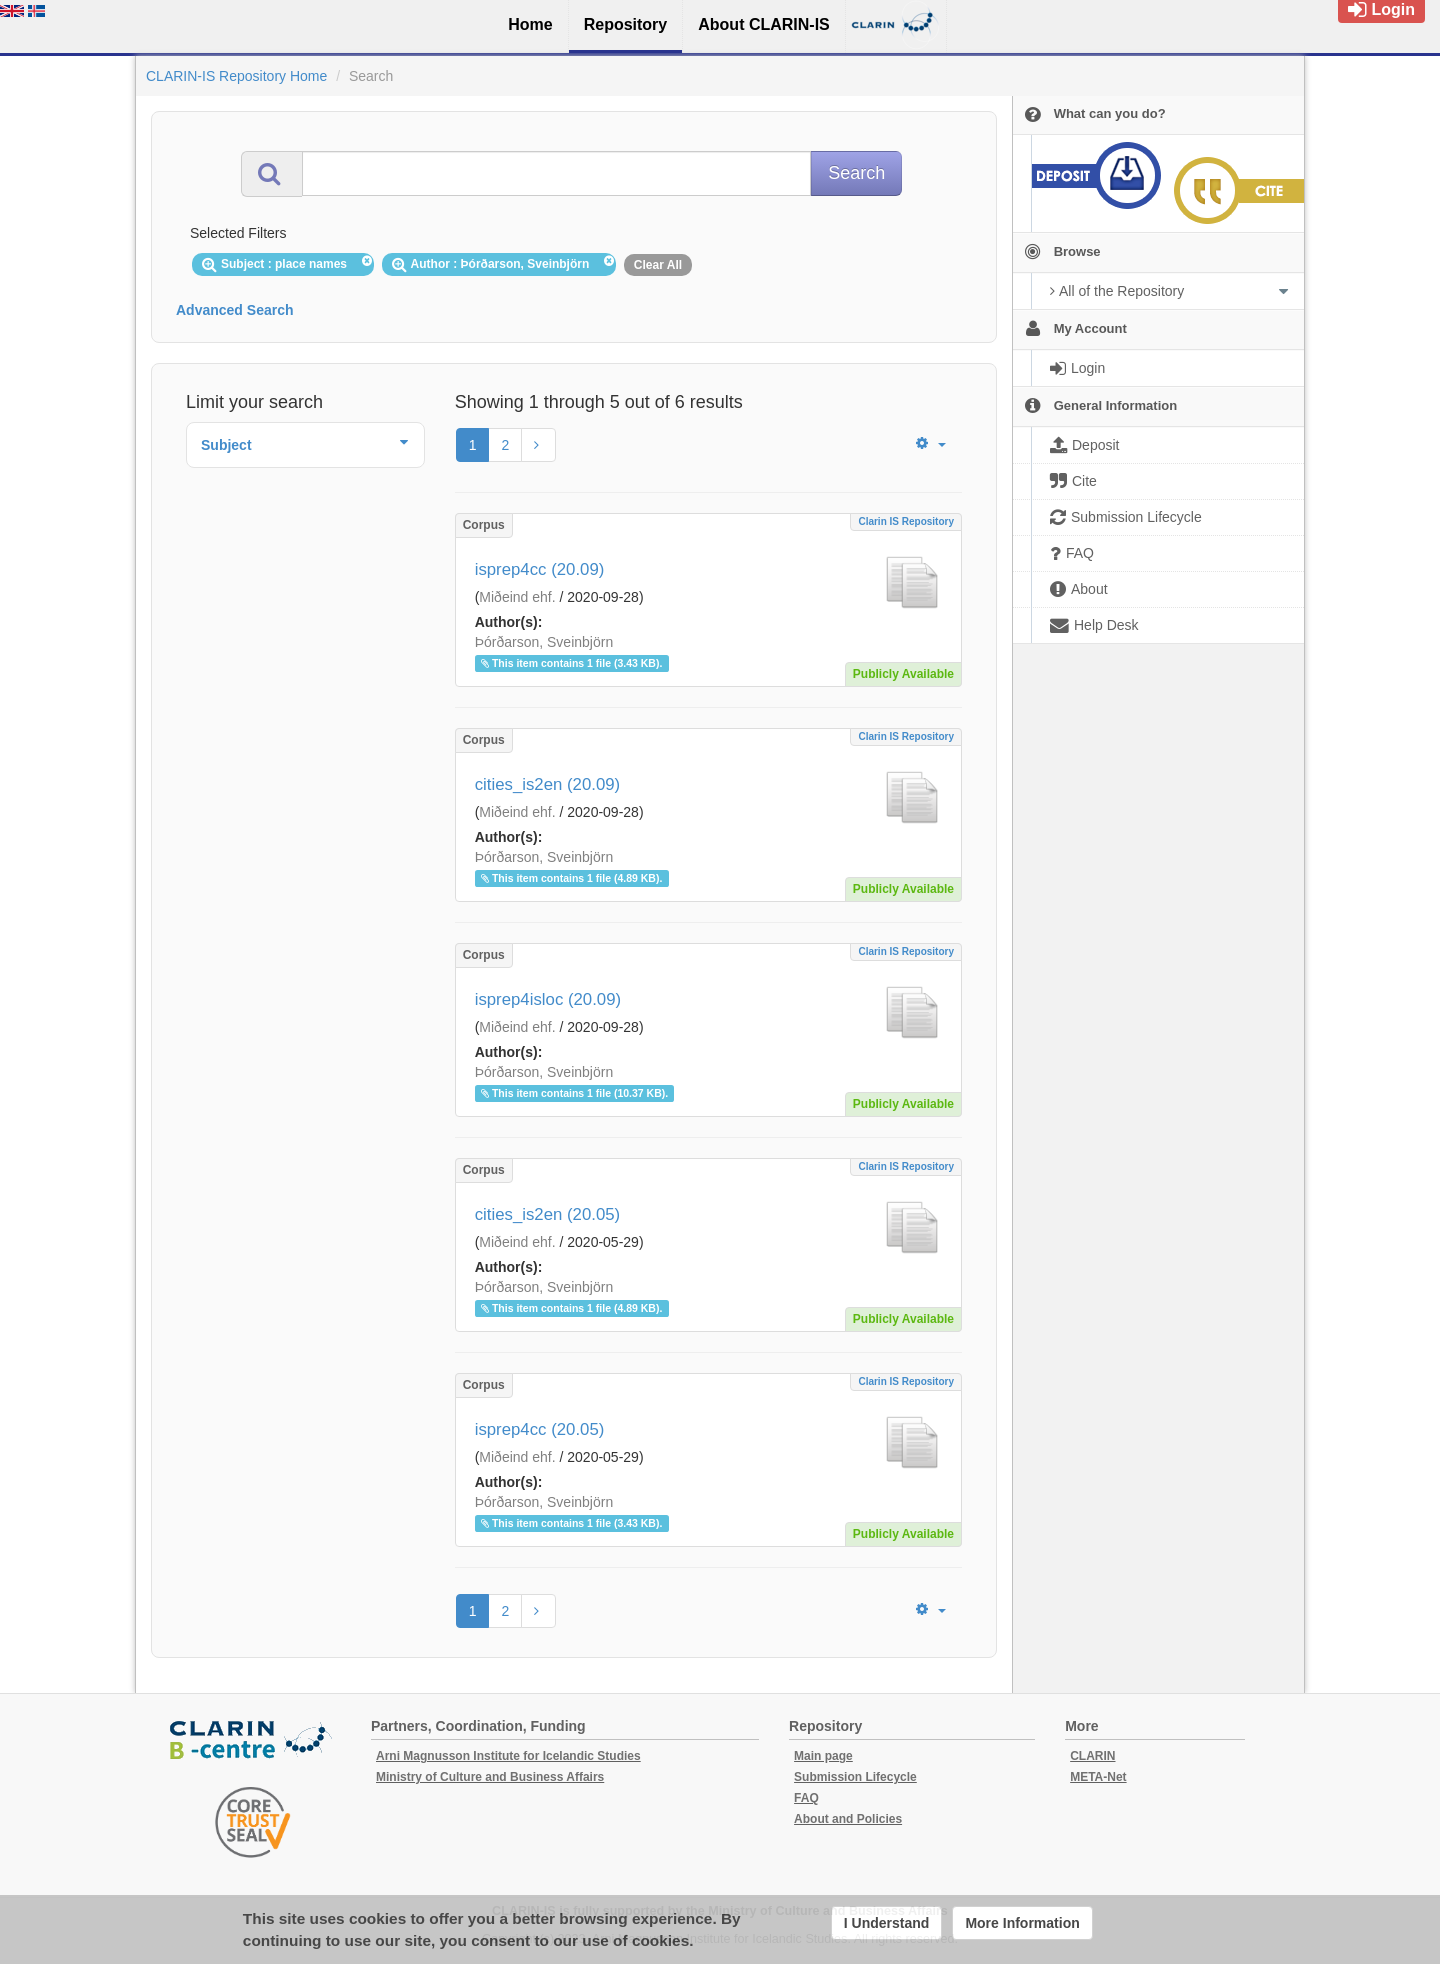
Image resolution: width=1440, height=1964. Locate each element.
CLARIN (1092, 1756)
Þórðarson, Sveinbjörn (544, 642)
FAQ (806, 1798)
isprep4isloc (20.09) (548, 999)
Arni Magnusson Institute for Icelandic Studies (508, 1756)
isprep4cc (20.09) (540, 569)
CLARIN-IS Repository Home (236, 76)
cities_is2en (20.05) (548, 1214)
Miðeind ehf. (517, 597)
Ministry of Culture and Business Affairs (490, 1777)
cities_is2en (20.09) (548, 784)
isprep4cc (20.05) (540, 1429)
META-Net (1098, 1777)
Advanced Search (235, 310)
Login (1381, 9)
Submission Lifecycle (855, 1777)
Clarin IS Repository (906, 521)
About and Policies (848, 1819)
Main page (823, 1756)
